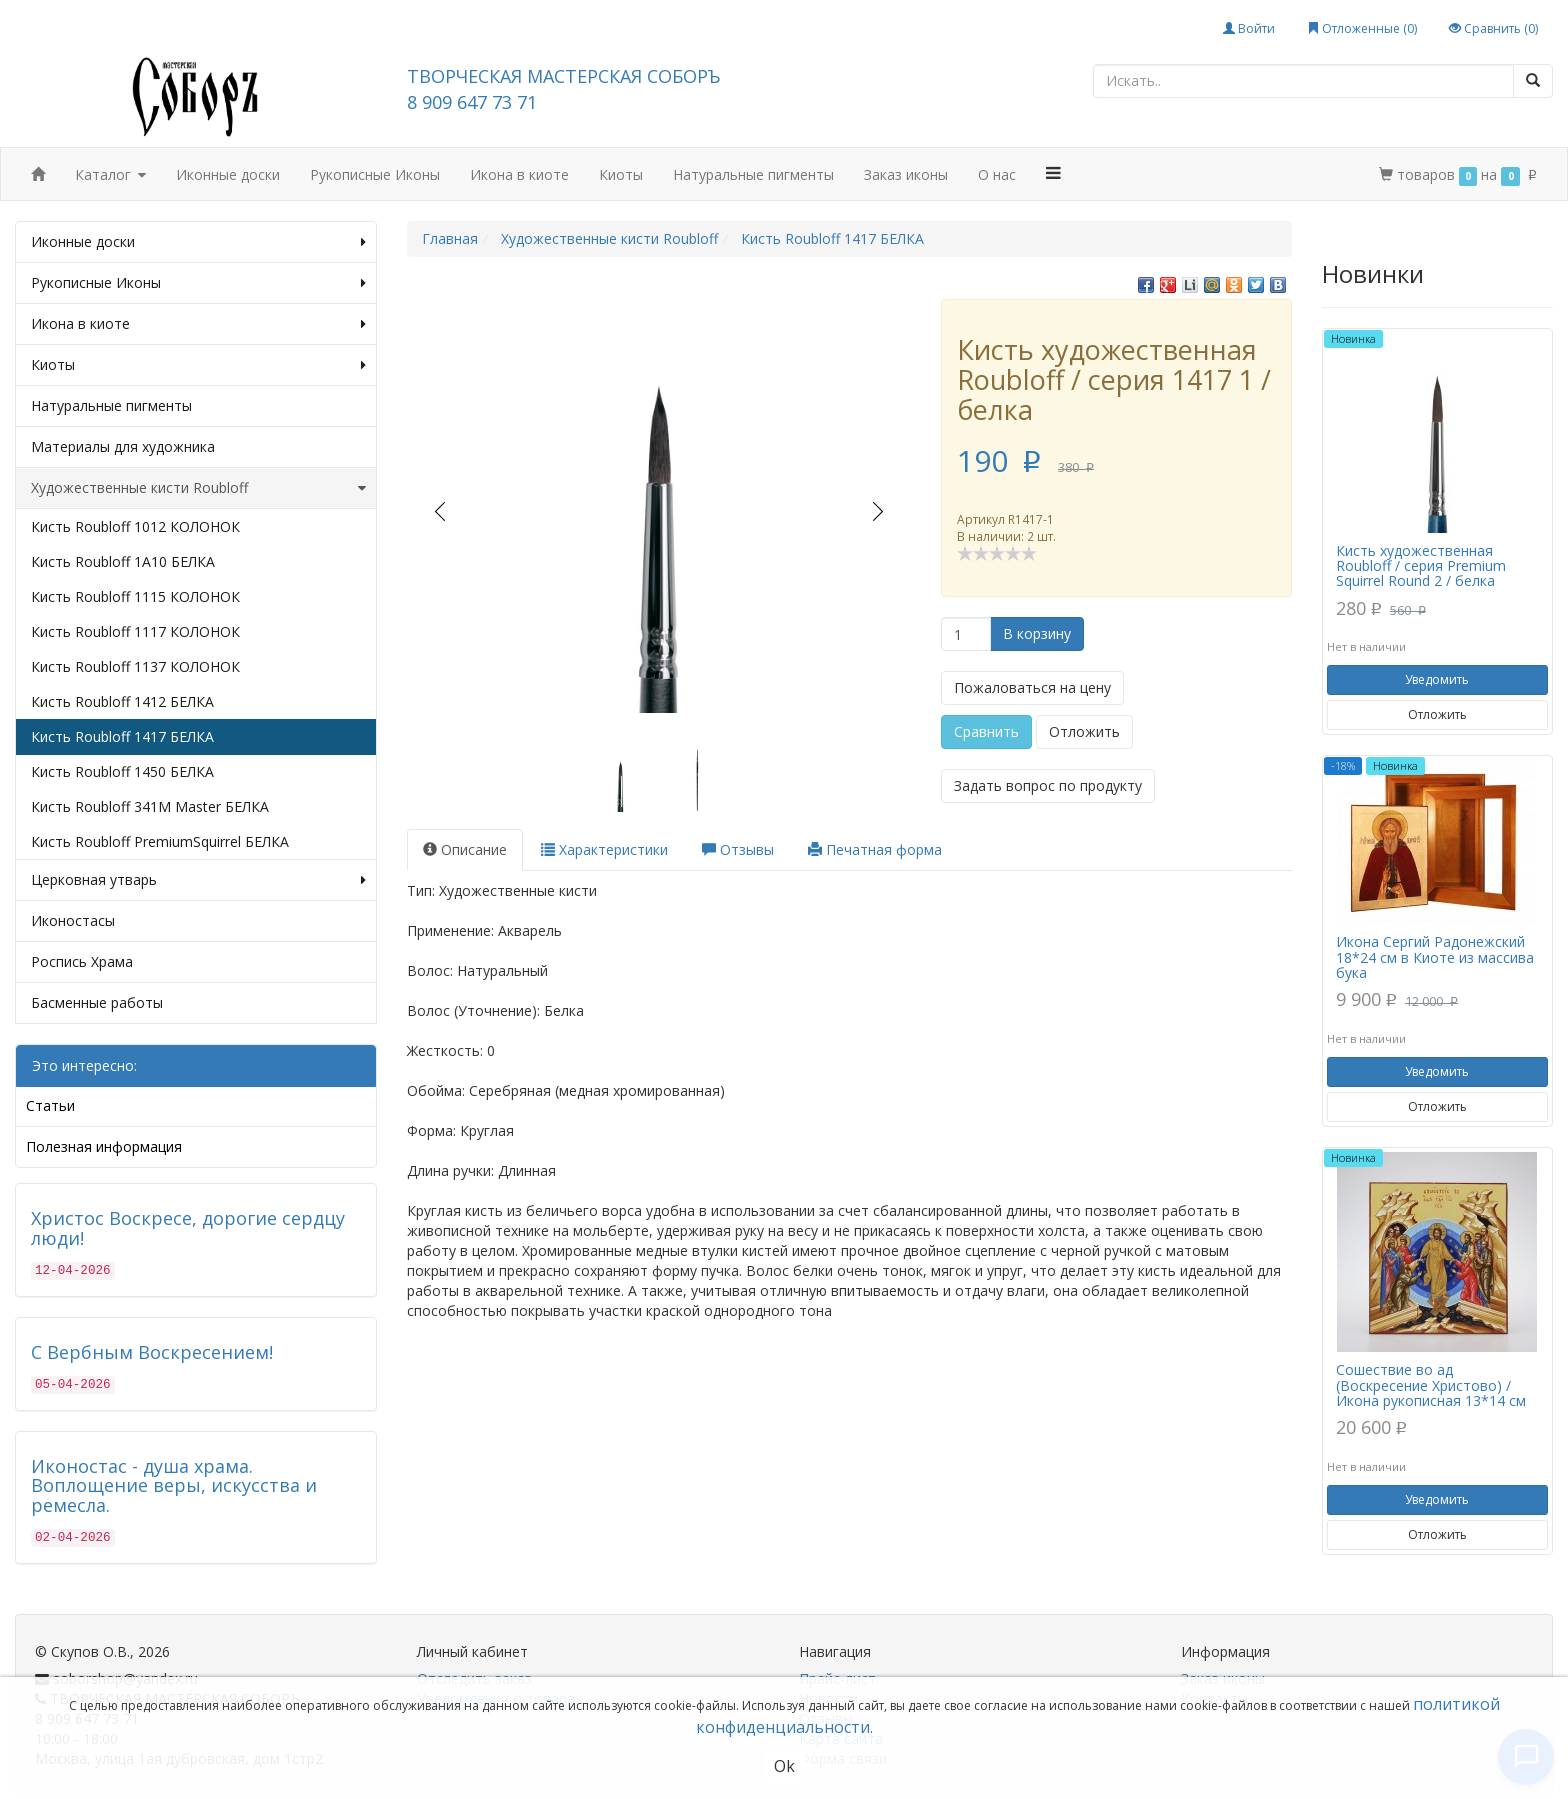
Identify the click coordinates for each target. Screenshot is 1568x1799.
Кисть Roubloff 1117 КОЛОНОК (135, 631)
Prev (439, 511)
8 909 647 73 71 (472, 102)
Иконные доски (228, 174)
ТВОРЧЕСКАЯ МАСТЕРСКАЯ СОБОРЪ (563, 76)
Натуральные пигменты (753, 174)
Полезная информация (104, 1146)
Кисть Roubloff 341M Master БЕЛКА (150, 806)
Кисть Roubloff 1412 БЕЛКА (122, 701)
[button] (1054, 173)
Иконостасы (73, 920)
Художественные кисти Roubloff (198, 488)
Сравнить (986, 731)
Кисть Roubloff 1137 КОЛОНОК (135, 666)
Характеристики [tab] (604, 849)
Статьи (50, 1105)
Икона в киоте (519, 174)
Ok (784, 1766)
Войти (1249, 28)
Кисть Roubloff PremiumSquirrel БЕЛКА (160, 841)
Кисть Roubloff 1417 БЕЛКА (122, 736)
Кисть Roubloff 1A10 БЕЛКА (123, 561)
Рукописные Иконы (375, 174)
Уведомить (1437, 679)
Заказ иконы (906, 174)
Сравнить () (1493, 28)
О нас (997, 174)
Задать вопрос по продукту (1048, 785)
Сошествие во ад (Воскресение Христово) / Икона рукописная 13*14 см (1431, 1385)
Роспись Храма (82, 961)
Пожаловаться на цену (1032, 687)
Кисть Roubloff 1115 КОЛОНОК (135, 596)
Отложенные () (1362, 28)
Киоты (621, 174)
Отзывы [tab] (738, 849)
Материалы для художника (123, 446)
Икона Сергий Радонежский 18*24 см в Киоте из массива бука (1435, 957)
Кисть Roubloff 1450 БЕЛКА (122, 771)
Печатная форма (875, 849)
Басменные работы (97, 1002)
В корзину (1037, 633)
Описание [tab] (465, 849)
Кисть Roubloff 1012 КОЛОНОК (135, 526)
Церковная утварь (198, 880)
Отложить (1084, 731)
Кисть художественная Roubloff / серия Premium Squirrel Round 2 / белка (1421, 566)
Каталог (110, 175)
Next (878, 511)
